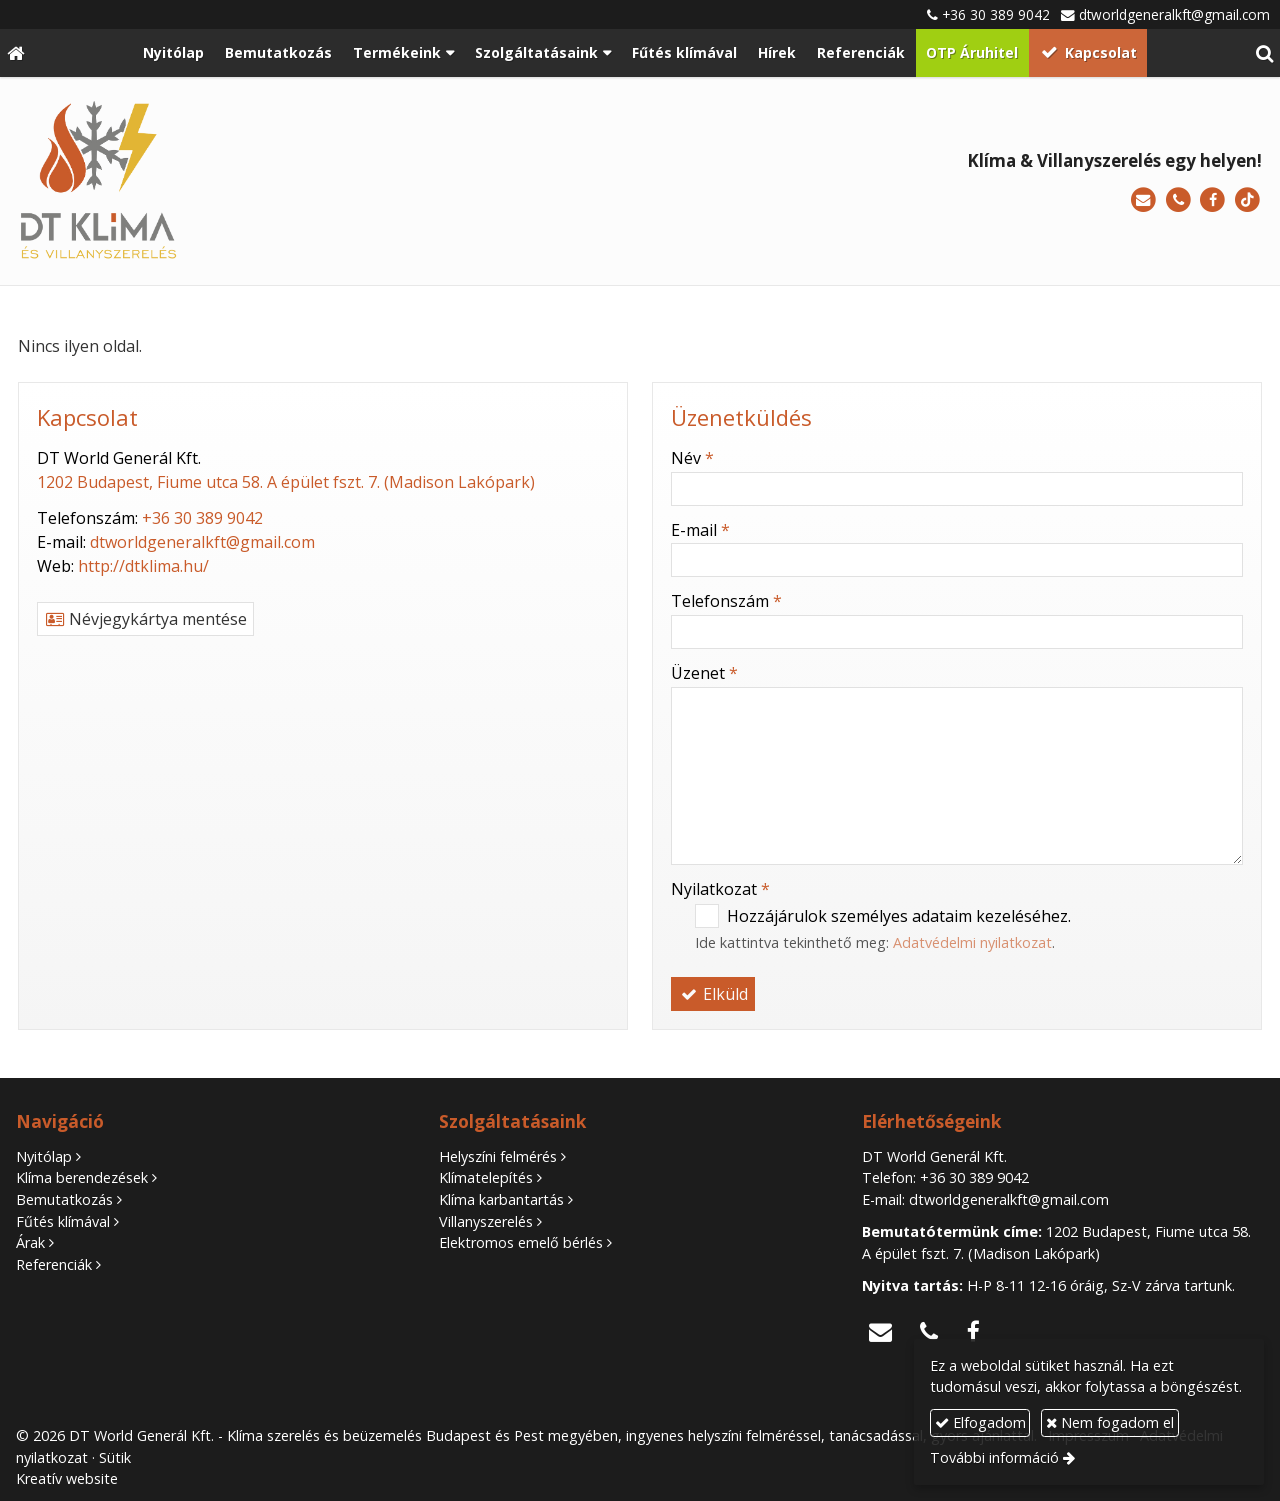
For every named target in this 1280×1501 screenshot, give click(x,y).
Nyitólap (44, 1156)
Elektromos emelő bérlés (521, 1242)
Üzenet (704, 673)
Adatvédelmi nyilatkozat (972, 942)
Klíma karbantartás (501, 1199)
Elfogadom (980, 1422)
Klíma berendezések (82, 1177)
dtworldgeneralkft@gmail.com (1174, 14)
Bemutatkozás (64, 1199)
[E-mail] (1143, 200)
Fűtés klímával (63, 1221)
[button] (1264, 53)
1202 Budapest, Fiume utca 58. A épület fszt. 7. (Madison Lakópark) (286, 482)
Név (692, 458)
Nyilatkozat (720, 889)
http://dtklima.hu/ (143, 566)
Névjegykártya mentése (145, 619)
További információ (994, 1457)
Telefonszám (726, 601)
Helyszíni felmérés (498, 1156)
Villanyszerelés (486, 1221)
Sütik (115, 1457)
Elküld (713, 994)
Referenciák (54, 1264)
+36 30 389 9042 (996, 14)
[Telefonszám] (1178, 200)
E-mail (700, 530)
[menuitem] (174, 53)
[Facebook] (1212, 200)
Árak (30, 1242)
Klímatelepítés (486, 1177)
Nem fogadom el (1110, 1422)
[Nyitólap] (15, 53)
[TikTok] (1247, 200)
